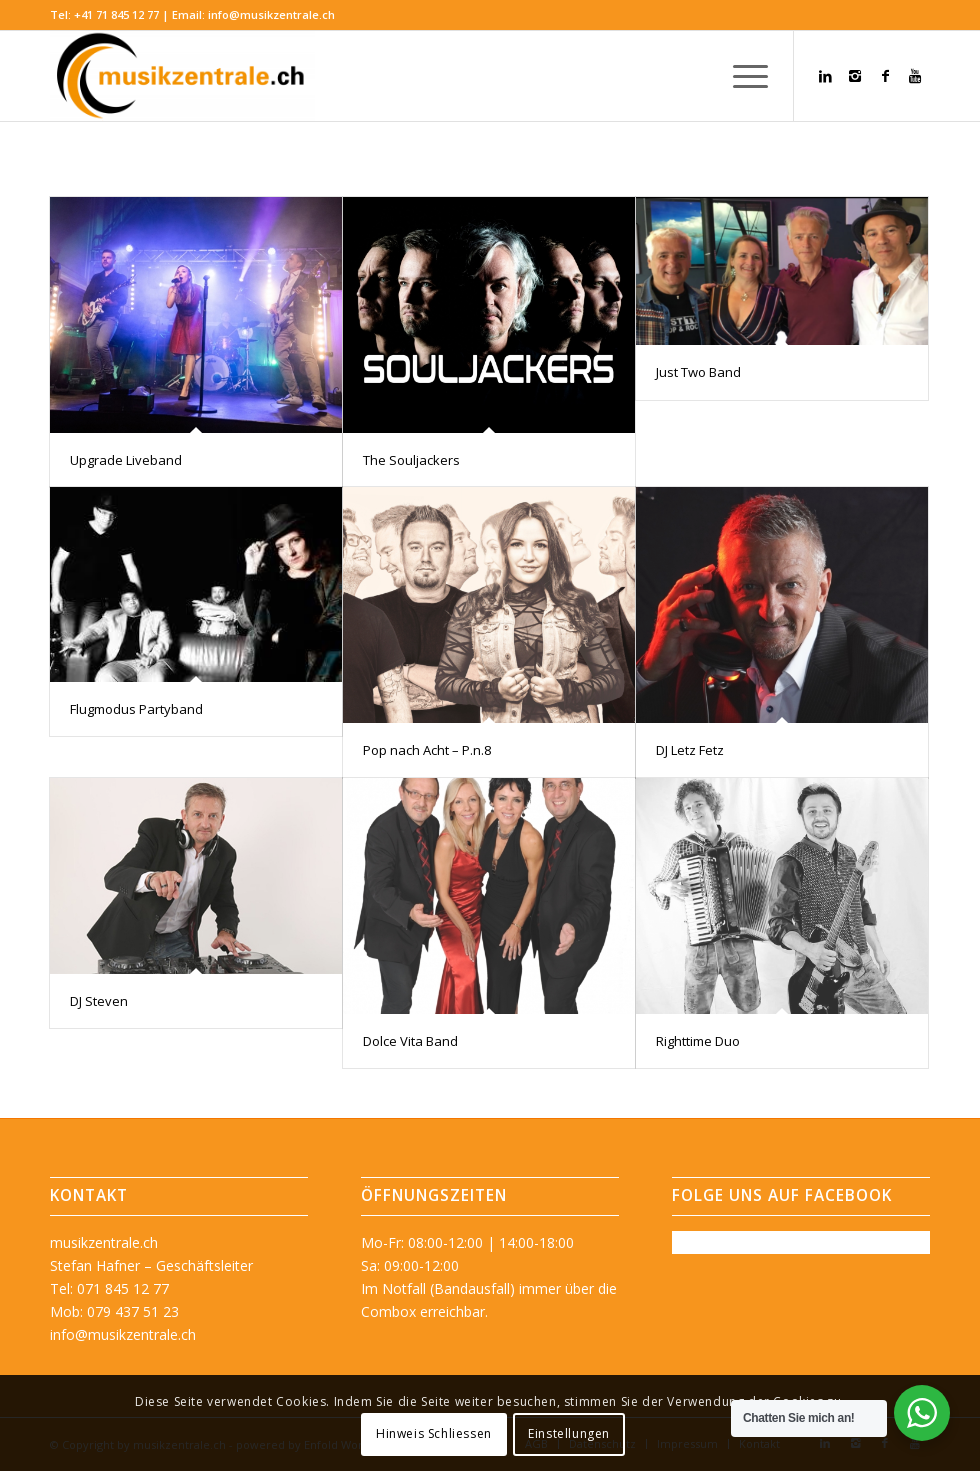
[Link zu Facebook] (885, 76)
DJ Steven (99, 1001)
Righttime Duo (698, 1041)
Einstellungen (569, 1433)
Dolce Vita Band (410, 1041)
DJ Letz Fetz (690, 750)
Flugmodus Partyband (136, 709)
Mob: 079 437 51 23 (114, 1311)
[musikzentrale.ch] (182, 76)
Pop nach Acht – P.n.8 (427, 750)
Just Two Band (698, 372)
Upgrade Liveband (126, 460)
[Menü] (740, 76)
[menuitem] (740, 76)
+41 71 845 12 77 (116, 14)
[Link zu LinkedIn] (825, 76)
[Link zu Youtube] (915, 76)
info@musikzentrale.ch (271, 14)
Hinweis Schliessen (434, 1433)
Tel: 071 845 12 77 (109, 1288)
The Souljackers (411, 460)
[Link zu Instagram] (855, 76)
